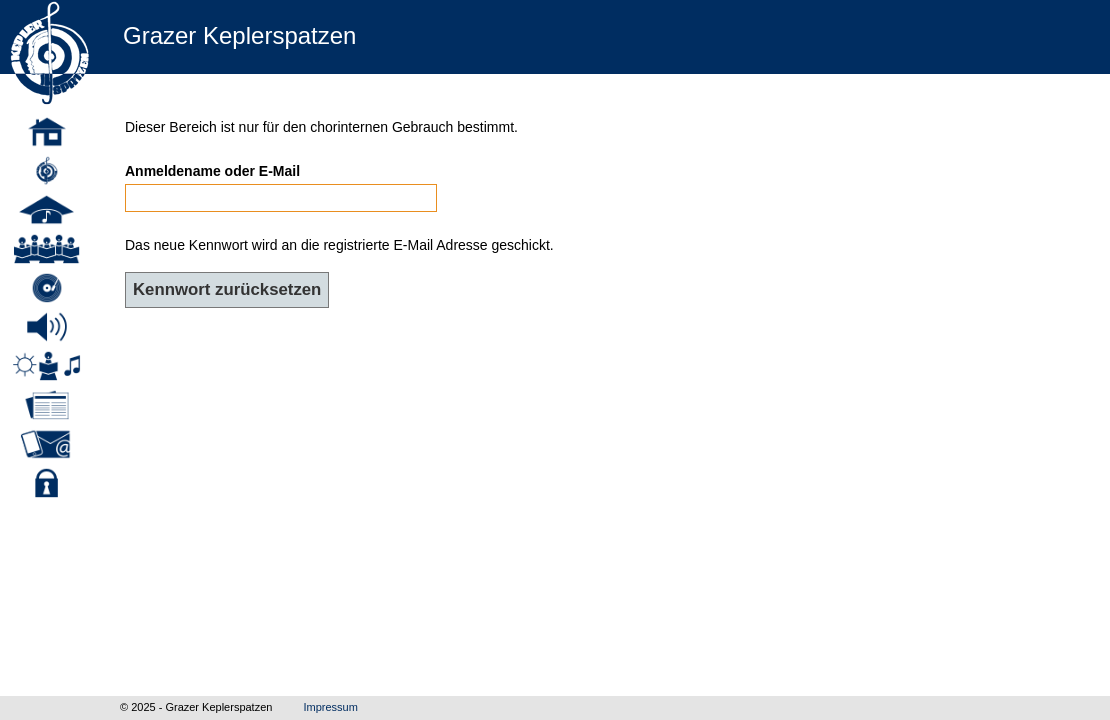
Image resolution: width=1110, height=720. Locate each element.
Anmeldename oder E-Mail (212, 171)
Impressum (330, 707)
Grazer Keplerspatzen (239, 35)
